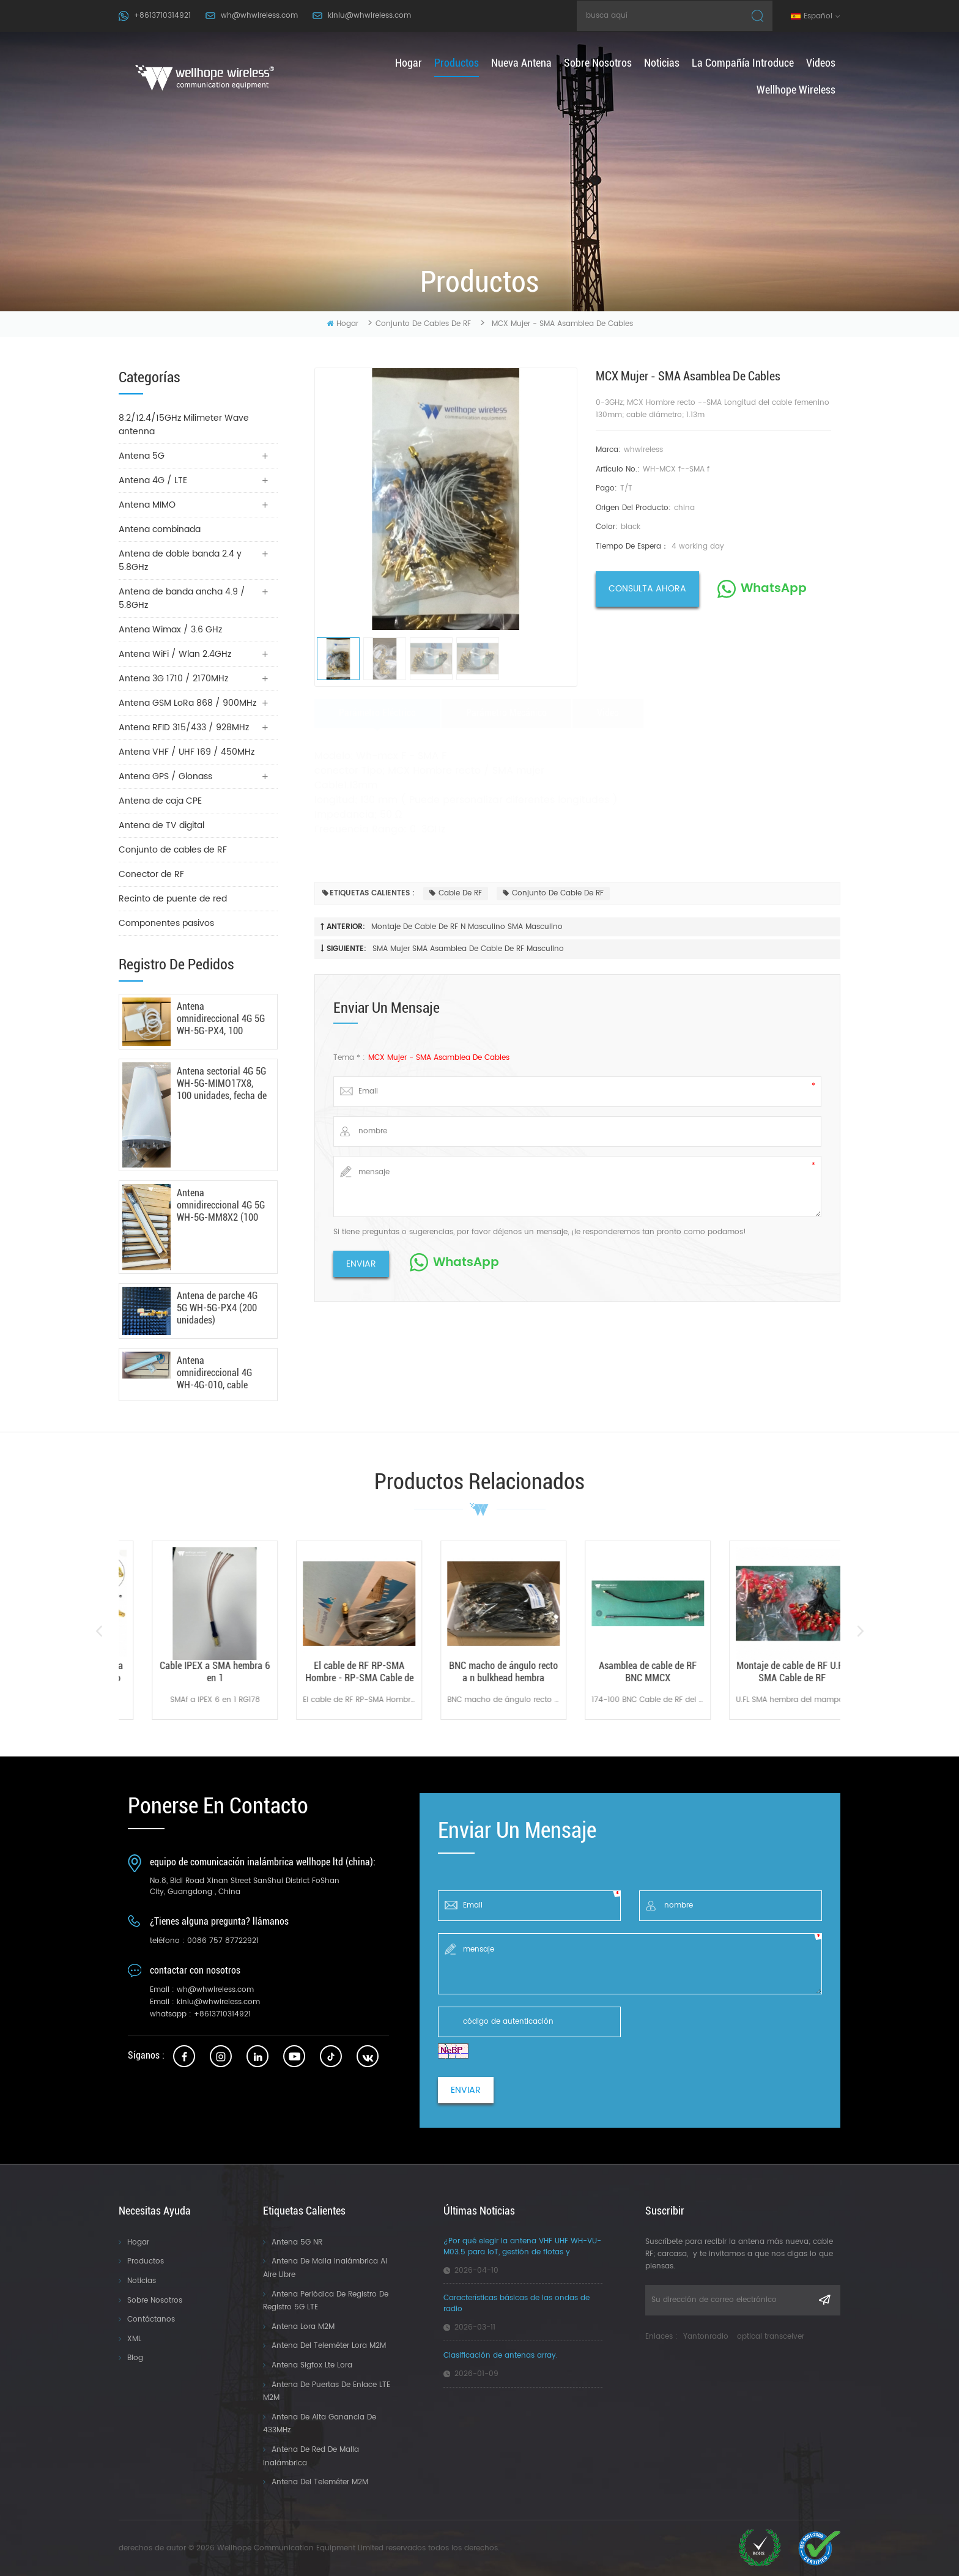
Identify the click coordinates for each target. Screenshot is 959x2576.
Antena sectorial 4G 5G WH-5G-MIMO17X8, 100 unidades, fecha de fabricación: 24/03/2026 (222, 1083)
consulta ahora (647, 589)
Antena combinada (160, 529)
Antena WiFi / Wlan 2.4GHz (175, 654)
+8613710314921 (162, 15)
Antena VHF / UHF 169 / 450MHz (186, 752)
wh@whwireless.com (259, 15)
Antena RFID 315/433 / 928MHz (184, 727)
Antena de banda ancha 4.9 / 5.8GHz (182, 598)
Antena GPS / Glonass (165, 776)
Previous (98, 1631)
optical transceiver (770, 2336)
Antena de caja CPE (160, 801)
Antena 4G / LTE (153, 480)
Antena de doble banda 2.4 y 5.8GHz (180, 560)
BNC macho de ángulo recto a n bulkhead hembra (623, 1672)
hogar (408, 62)
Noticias (661, 62)
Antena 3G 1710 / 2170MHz (173, 679)
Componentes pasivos (166, 923)
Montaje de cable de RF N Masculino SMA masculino (467, 927)
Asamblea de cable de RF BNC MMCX (768, 1672)
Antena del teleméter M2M (320, 2482)
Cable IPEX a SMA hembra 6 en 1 (335, 1672)
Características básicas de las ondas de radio (516, 2304)
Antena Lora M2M (303, 2327)
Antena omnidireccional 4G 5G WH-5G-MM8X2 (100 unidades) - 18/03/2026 (221, 1205)
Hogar (138, 2242)
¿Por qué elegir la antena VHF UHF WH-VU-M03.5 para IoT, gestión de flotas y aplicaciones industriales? (522, 2247)
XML (134, 2339)
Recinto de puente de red (173, 899)
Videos (820, 62)
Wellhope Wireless (796, 89)
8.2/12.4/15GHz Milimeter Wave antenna (184, 425)
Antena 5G (142, 456)
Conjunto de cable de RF (553, 893)
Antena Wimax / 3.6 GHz (170, 630)
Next (860, 1631)
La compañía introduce (743, 62)
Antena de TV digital (161, 825)
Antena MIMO (147, 505)
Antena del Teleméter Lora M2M (329, 2346)
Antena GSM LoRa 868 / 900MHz (187, 703)
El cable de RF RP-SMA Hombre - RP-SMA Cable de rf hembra (480, 1672)
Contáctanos (151, 2319)
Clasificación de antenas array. (500, 2355)
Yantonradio (705, 2336)
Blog (135, 2358)
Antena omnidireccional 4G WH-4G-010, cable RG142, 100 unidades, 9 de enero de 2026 (219, 1373)
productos (456, 62)
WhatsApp (774, 589)
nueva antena (521, 62)
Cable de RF (455, 893)
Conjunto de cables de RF (423, 324)
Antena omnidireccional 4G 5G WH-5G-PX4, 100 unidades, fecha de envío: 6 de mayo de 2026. (221, 1019)
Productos (145, 2261)
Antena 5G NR (297, 2242)
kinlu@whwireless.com (369, 15)
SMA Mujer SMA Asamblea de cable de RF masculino (468, 949)
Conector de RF (151, 874)
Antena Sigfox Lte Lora (312, 2365)
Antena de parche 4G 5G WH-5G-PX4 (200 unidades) (217, 1308)
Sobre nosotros (598, 62)
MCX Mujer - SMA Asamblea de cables (438, 1058)
